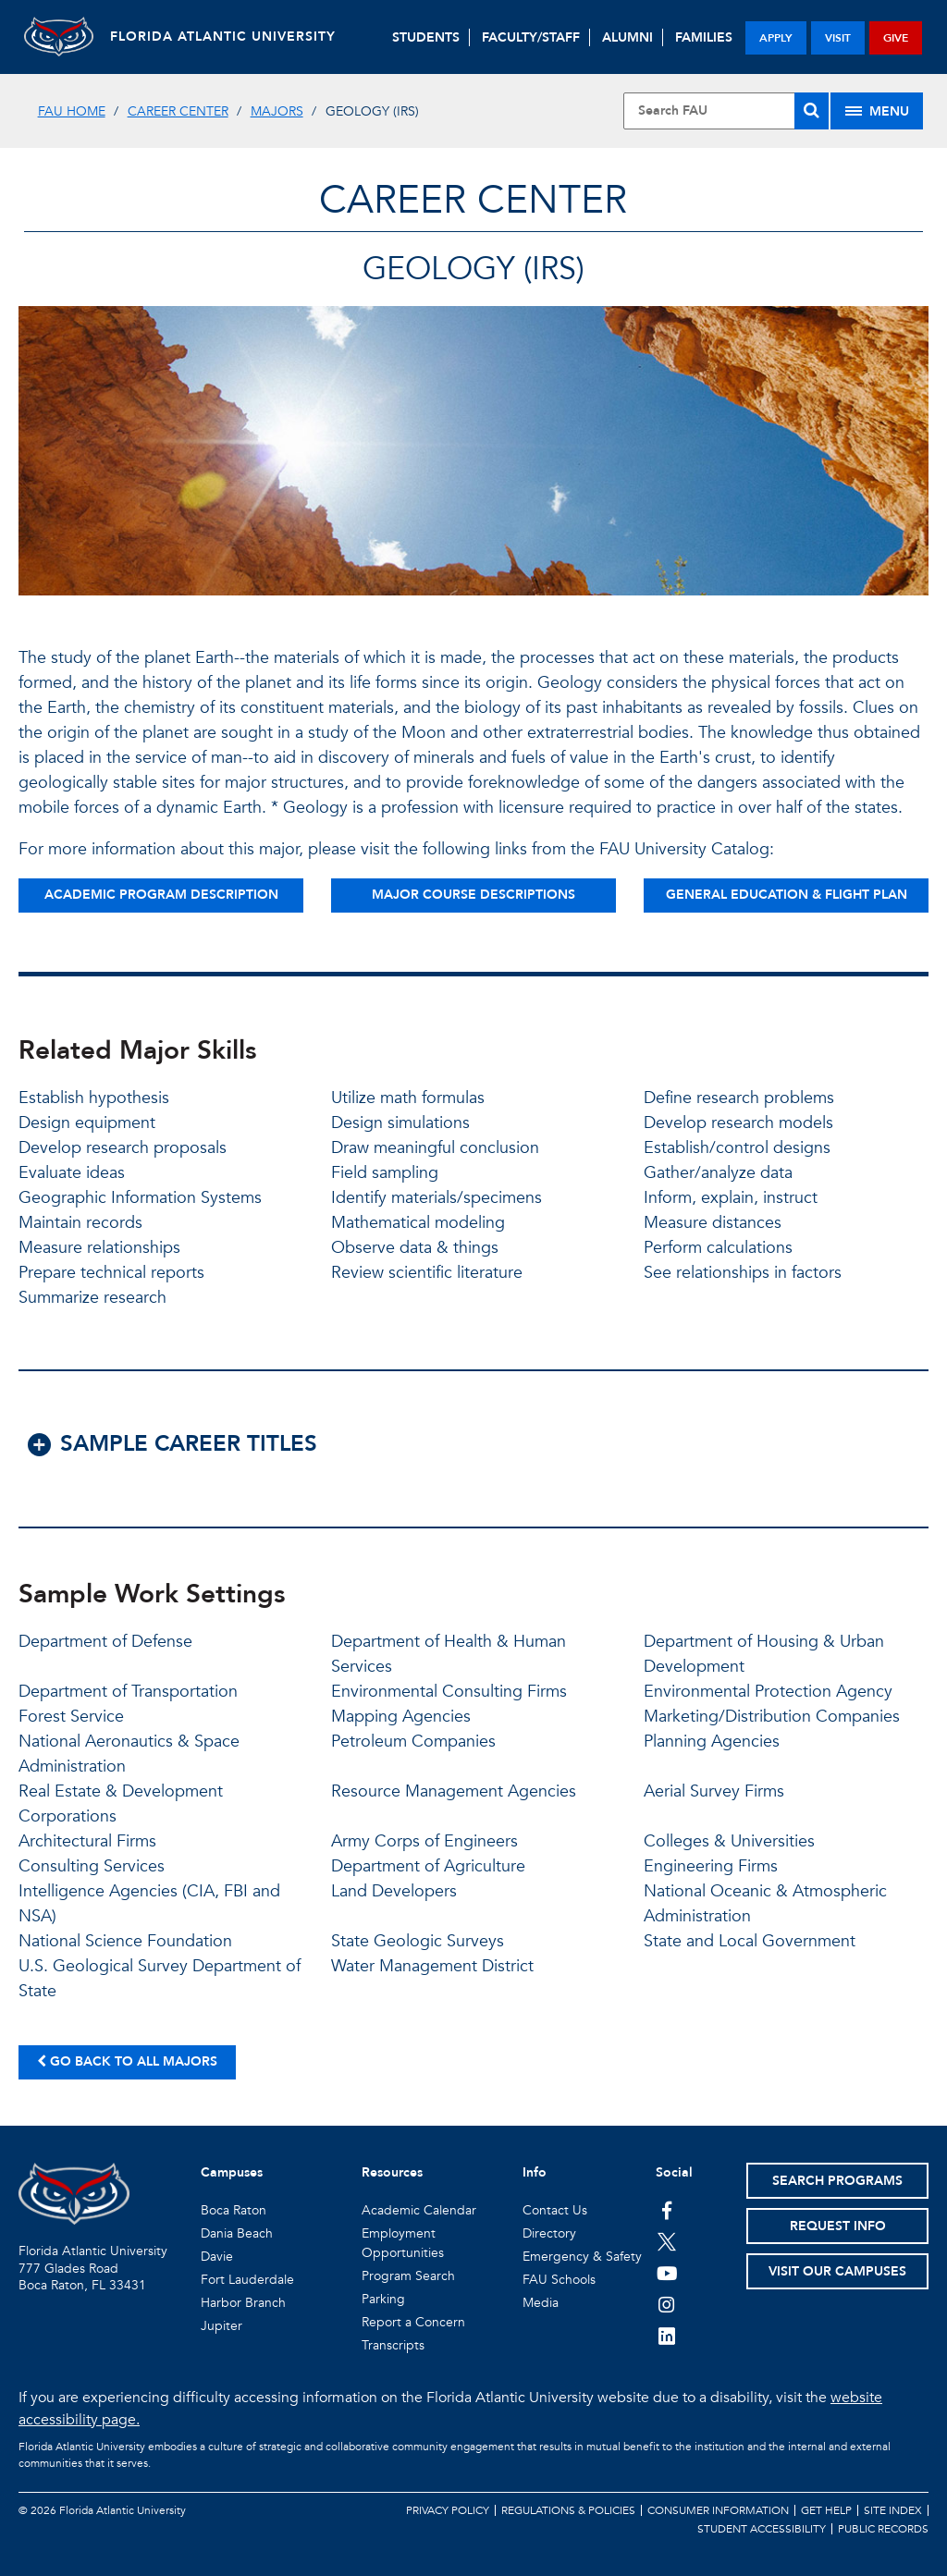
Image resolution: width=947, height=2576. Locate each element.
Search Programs (837, 2181)
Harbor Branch (243, 2303)
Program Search (408, 2276)
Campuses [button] (232, 2172)
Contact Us (555, 2210)
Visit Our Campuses (837, 2271)
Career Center (178, 111)
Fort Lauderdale (247, 2279)
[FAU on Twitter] (667, 2241)
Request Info (838, 2226)
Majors (277, 111)
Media (541, 2303)
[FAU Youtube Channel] (667, 2272)
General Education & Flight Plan (786, 894)
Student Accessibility (761, 2528)
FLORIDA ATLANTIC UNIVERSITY (229, 36)
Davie (217, 2256)
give (895, 38)
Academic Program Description (161, 894)
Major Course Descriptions (473, 894)
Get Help (826, 2510)
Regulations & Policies (568, 2510)
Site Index (893, 2510)
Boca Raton (233, 2210)
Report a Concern (413, 2322)
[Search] (811, 110)
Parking (383, 2299)
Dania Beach (237, 2233)
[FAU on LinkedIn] (667, 2335)
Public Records (883, 2528)
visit (838, 38)
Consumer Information (718, 2510)
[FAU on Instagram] (667, 2304)
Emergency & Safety (582, 2256)
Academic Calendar (419, 2210)
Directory (549, 2233)
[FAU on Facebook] (667, 2210)
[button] (473, 1454)
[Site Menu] (876, 110)
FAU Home (71, 111)
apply (776, 38)
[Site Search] (726, 110)
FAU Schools (559, 2279)
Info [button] (535, 2172)
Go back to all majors (127, 2061)
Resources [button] (392, 2172)
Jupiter (221, 2326)
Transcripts (393, 2345)
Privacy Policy (447, 2510)
